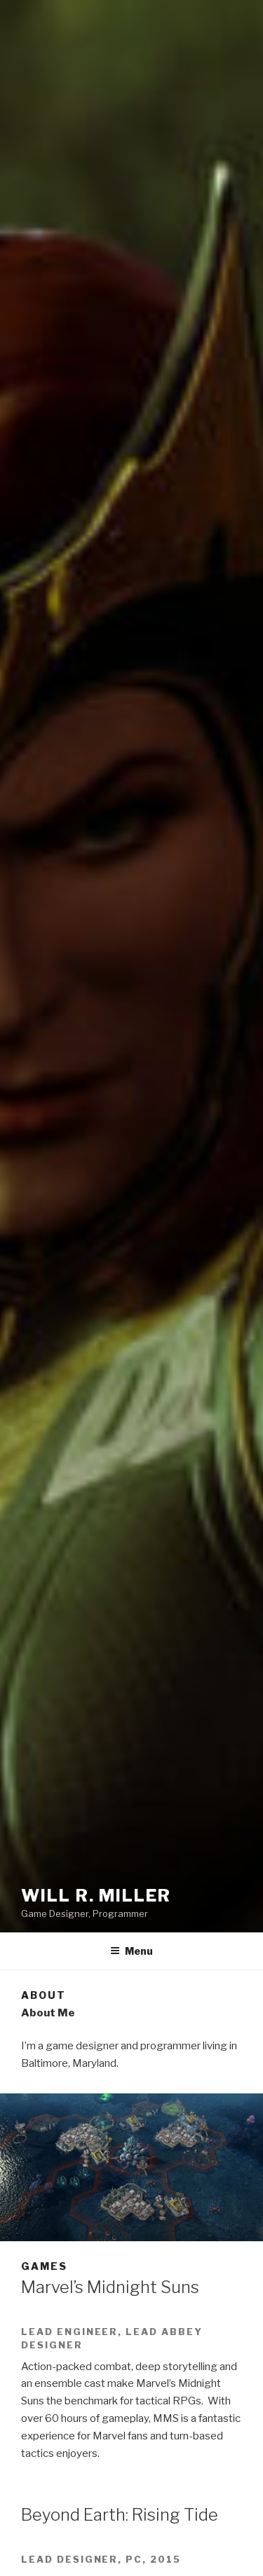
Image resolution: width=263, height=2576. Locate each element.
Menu (131, 1951)
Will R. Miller (96, 1895)
